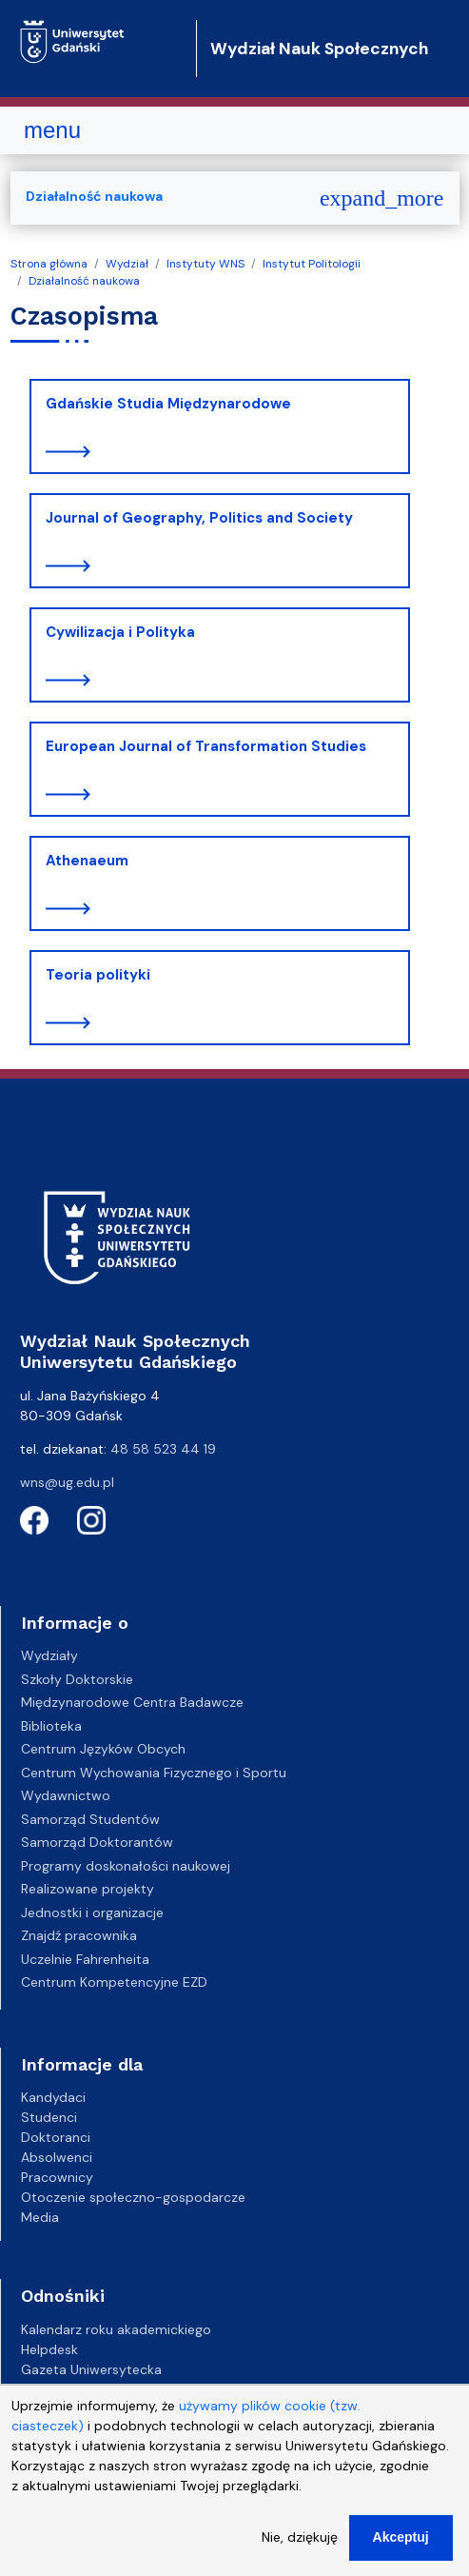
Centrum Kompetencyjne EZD (114, 1982)
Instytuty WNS (205, 263)
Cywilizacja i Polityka (120, 632)
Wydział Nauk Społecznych (319, 48)
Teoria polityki (98, 974)
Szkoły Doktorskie (77, 1679)
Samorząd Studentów (90, 1819)
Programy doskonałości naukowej (125, 1865)
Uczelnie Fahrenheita (85, 1959)
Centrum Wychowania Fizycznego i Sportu (153, 1772)
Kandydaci (53, 2097)
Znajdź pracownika (79, 1935)
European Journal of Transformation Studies (206, 746)
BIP (30, 2389)
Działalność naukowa (84, 280)
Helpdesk (49, 2349)
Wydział (127, 263)
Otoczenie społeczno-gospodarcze (133, 2197)
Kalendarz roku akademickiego (116, 2329)
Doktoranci (55, 2137)
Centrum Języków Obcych (103, 1748)
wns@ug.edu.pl (67, 1482)
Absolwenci (56, 2157)
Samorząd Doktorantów (97, 1842)
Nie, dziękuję (300, 2550)
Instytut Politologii (312, 263)
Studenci (49, 2117)
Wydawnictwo (65, 1795)
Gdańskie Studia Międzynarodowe (168, 403)
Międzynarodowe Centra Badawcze (132, 1702)
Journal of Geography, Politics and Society (199, 517)
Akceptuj (401, 2550)
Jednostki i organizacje (92, 1912)
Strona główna (49, 263)
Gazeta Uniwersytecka (91, 2369)
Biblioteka (51, 1725)
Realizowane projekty (87, 1888)
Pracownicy (57, 2177)
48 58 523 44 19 (163, 1448)
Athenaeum (87, 860)
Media (40, 2217)
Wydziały (49, 1655)
